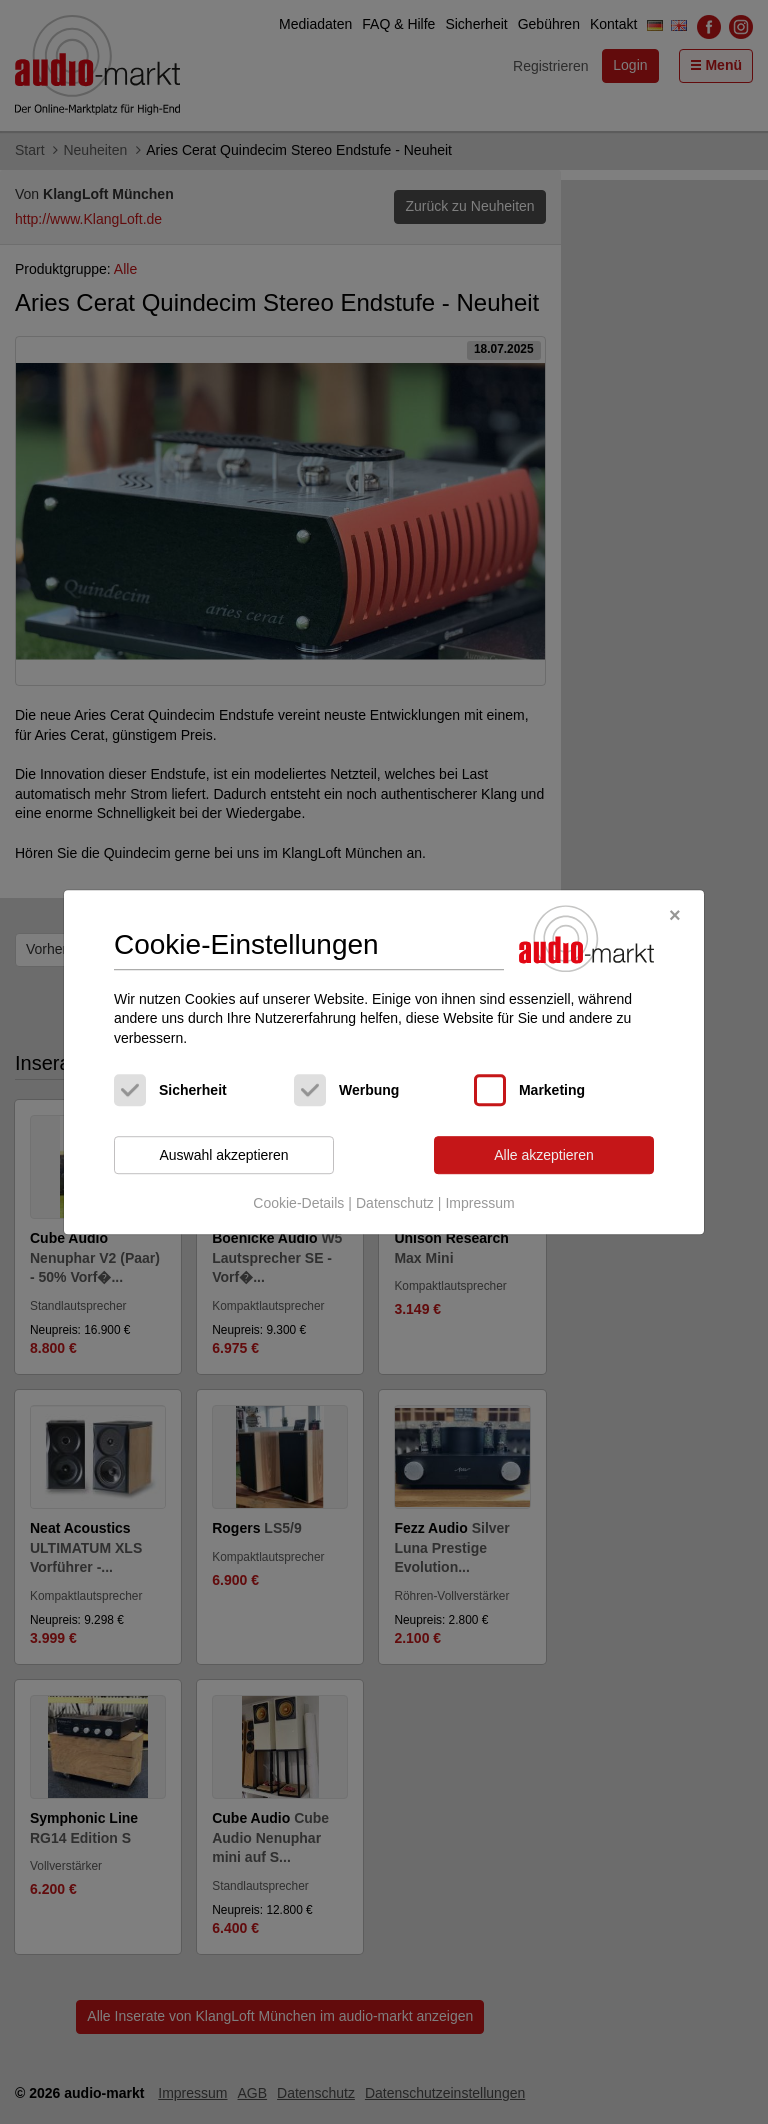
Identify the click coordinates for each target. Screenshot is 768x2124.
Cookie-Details (298, 1203)
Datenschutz (395, 1203)
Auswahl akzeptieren (223, 1155)
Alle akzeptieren (544, 1155)
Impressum (479, 1203)
